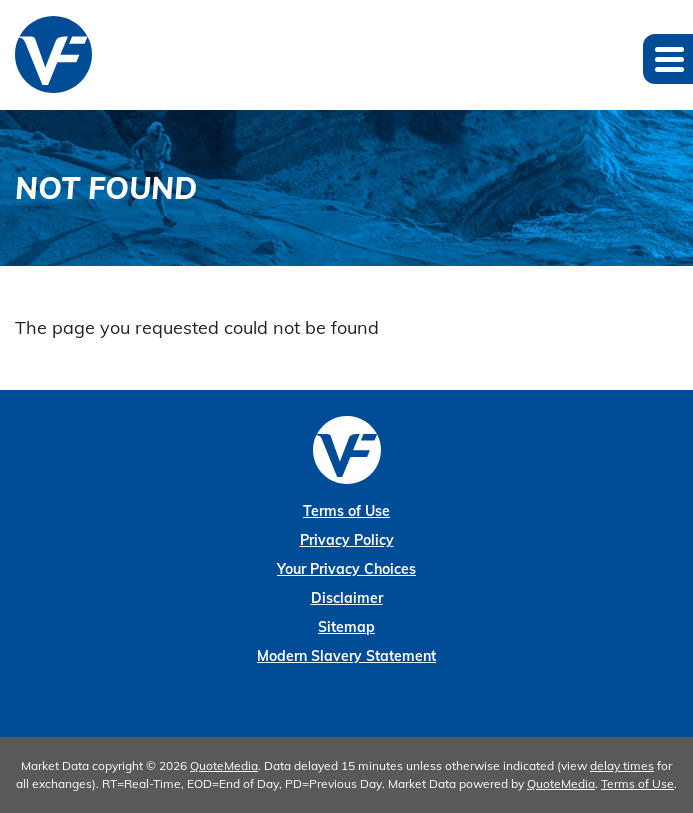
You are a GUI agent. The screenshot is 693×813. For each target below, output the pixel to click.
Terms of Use (346, 511)
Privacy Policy (347, 540)
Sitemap (346, 627)
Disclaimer (347, 598)
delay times (622, 765)
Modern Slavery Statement (346, 656)
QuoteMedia (224, 765)
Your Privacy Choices (346, 569)
